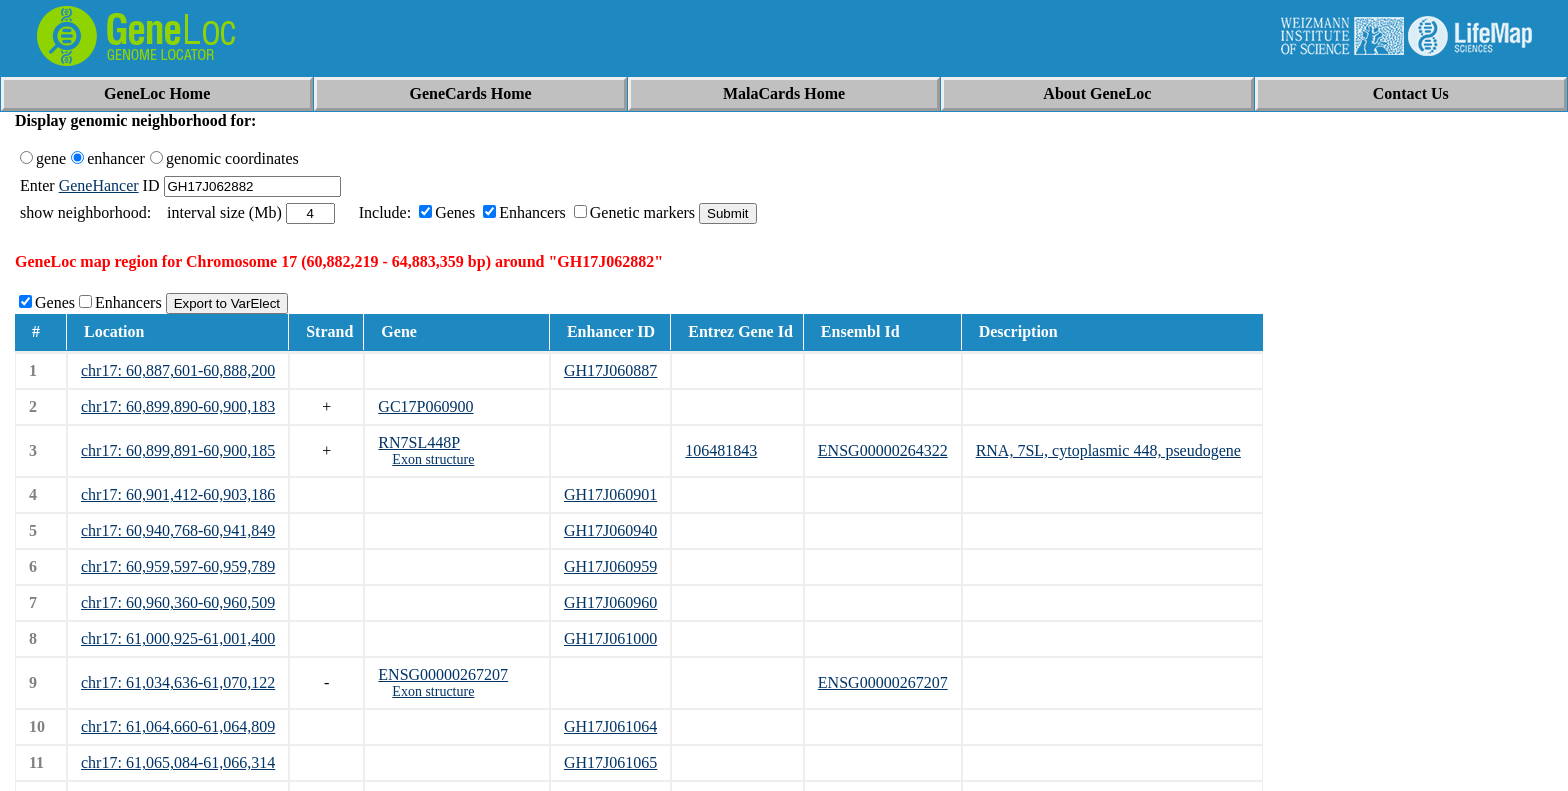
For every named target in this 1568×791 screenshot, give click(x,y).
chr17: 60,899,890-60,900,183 (178, 406)
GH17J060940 (610, 530)
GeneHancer (99, 185)
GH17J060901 (610, 494)
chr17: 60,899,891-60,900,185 (178, 450)
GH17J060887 (610, 370)
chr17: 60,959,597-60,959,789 (178, 566)
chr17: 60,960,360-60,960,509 (178, 602)
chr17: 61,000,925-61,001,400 (178, 638)
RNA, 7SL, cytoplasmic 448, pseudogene (1108, 450)
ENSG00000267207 (443, 674)
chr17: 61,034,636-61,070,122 (178, 682)
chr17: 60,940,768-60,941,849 (178, 530)
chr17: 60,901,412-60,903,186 (178, 494)
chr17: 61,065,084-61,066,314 (178, 762)
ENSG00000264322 (883, 450)
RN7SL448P (419, 442)
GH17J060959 (610, 566)
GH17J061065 (610, 762)
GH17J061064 (610, 726)
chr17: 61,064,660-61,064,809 (178, 726)
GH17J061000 (610, 638)
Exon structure (433, 459)
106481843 (721, 450)
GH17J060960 (610, 602)
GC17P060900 (425, 406)
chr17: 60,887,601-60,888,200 (178, 370)
